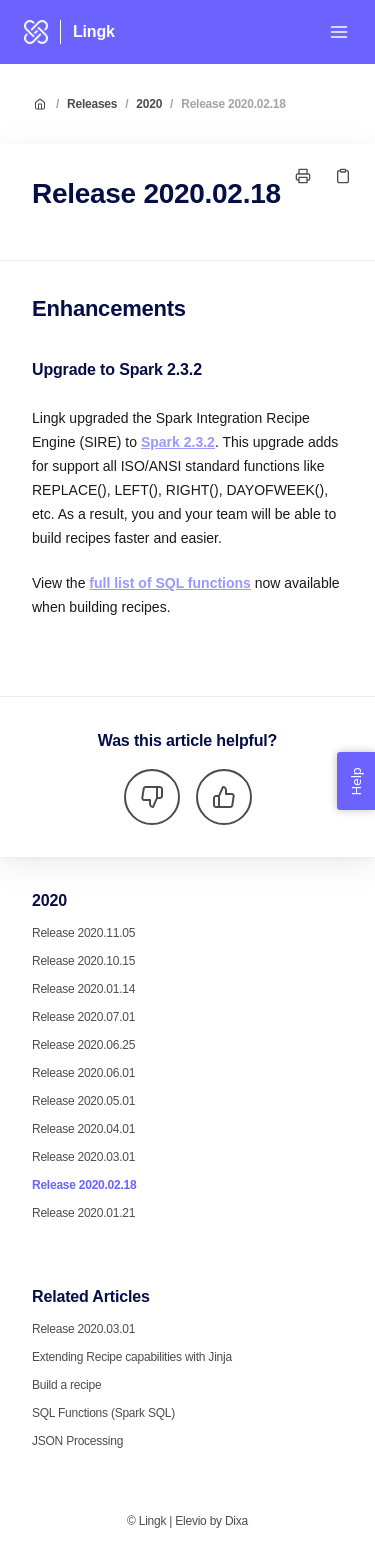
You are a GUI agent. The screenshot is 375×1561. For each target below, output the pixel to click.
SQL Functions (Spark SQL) (103, 1413)
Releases (92, 104)
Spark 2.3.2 (178, 442)
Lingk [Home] (94, 31)
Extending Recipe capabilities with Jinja (132, 1357)
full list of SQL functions (170, 583)
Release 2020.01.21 (83, 1213)
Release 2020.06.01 (83, 1073)
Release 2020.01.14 (83, 989)
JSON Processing (77, 1441)
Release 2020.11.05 (83, 933)
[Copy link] (343, 176)
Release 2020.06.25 (83, 1045)
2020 (149, 104)
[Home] (36, 32)
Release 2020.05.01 (83, 1101)
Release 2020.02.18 (233, 104)
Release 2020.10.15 (83, 961)
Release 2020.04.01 (83, 1129)
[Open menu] (339, 32)
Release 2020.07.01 (83, 1017)
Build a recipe (66, 1385)
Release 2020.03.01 (83, 1157)
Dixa (236, 1521)
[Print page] (303, 176)
